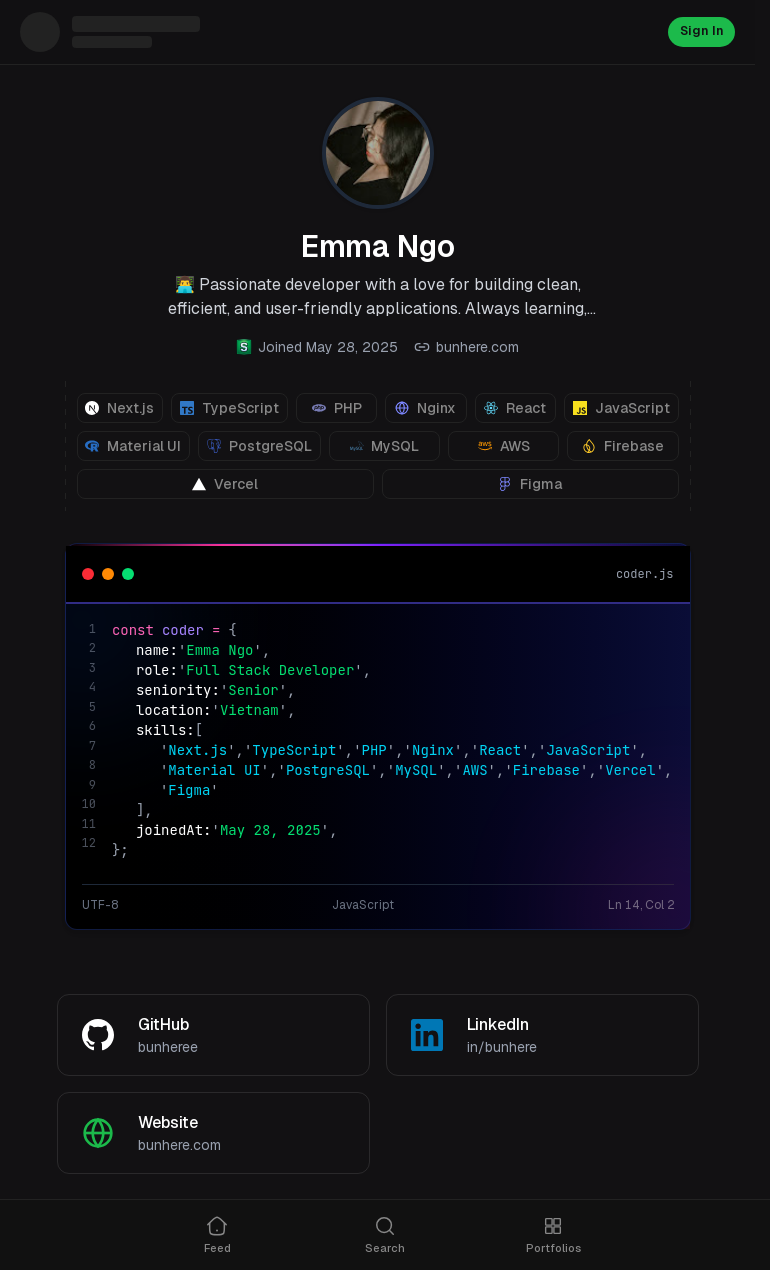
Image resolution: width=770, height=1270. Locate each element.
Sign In (699, 32)
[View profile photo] (378, 153)
